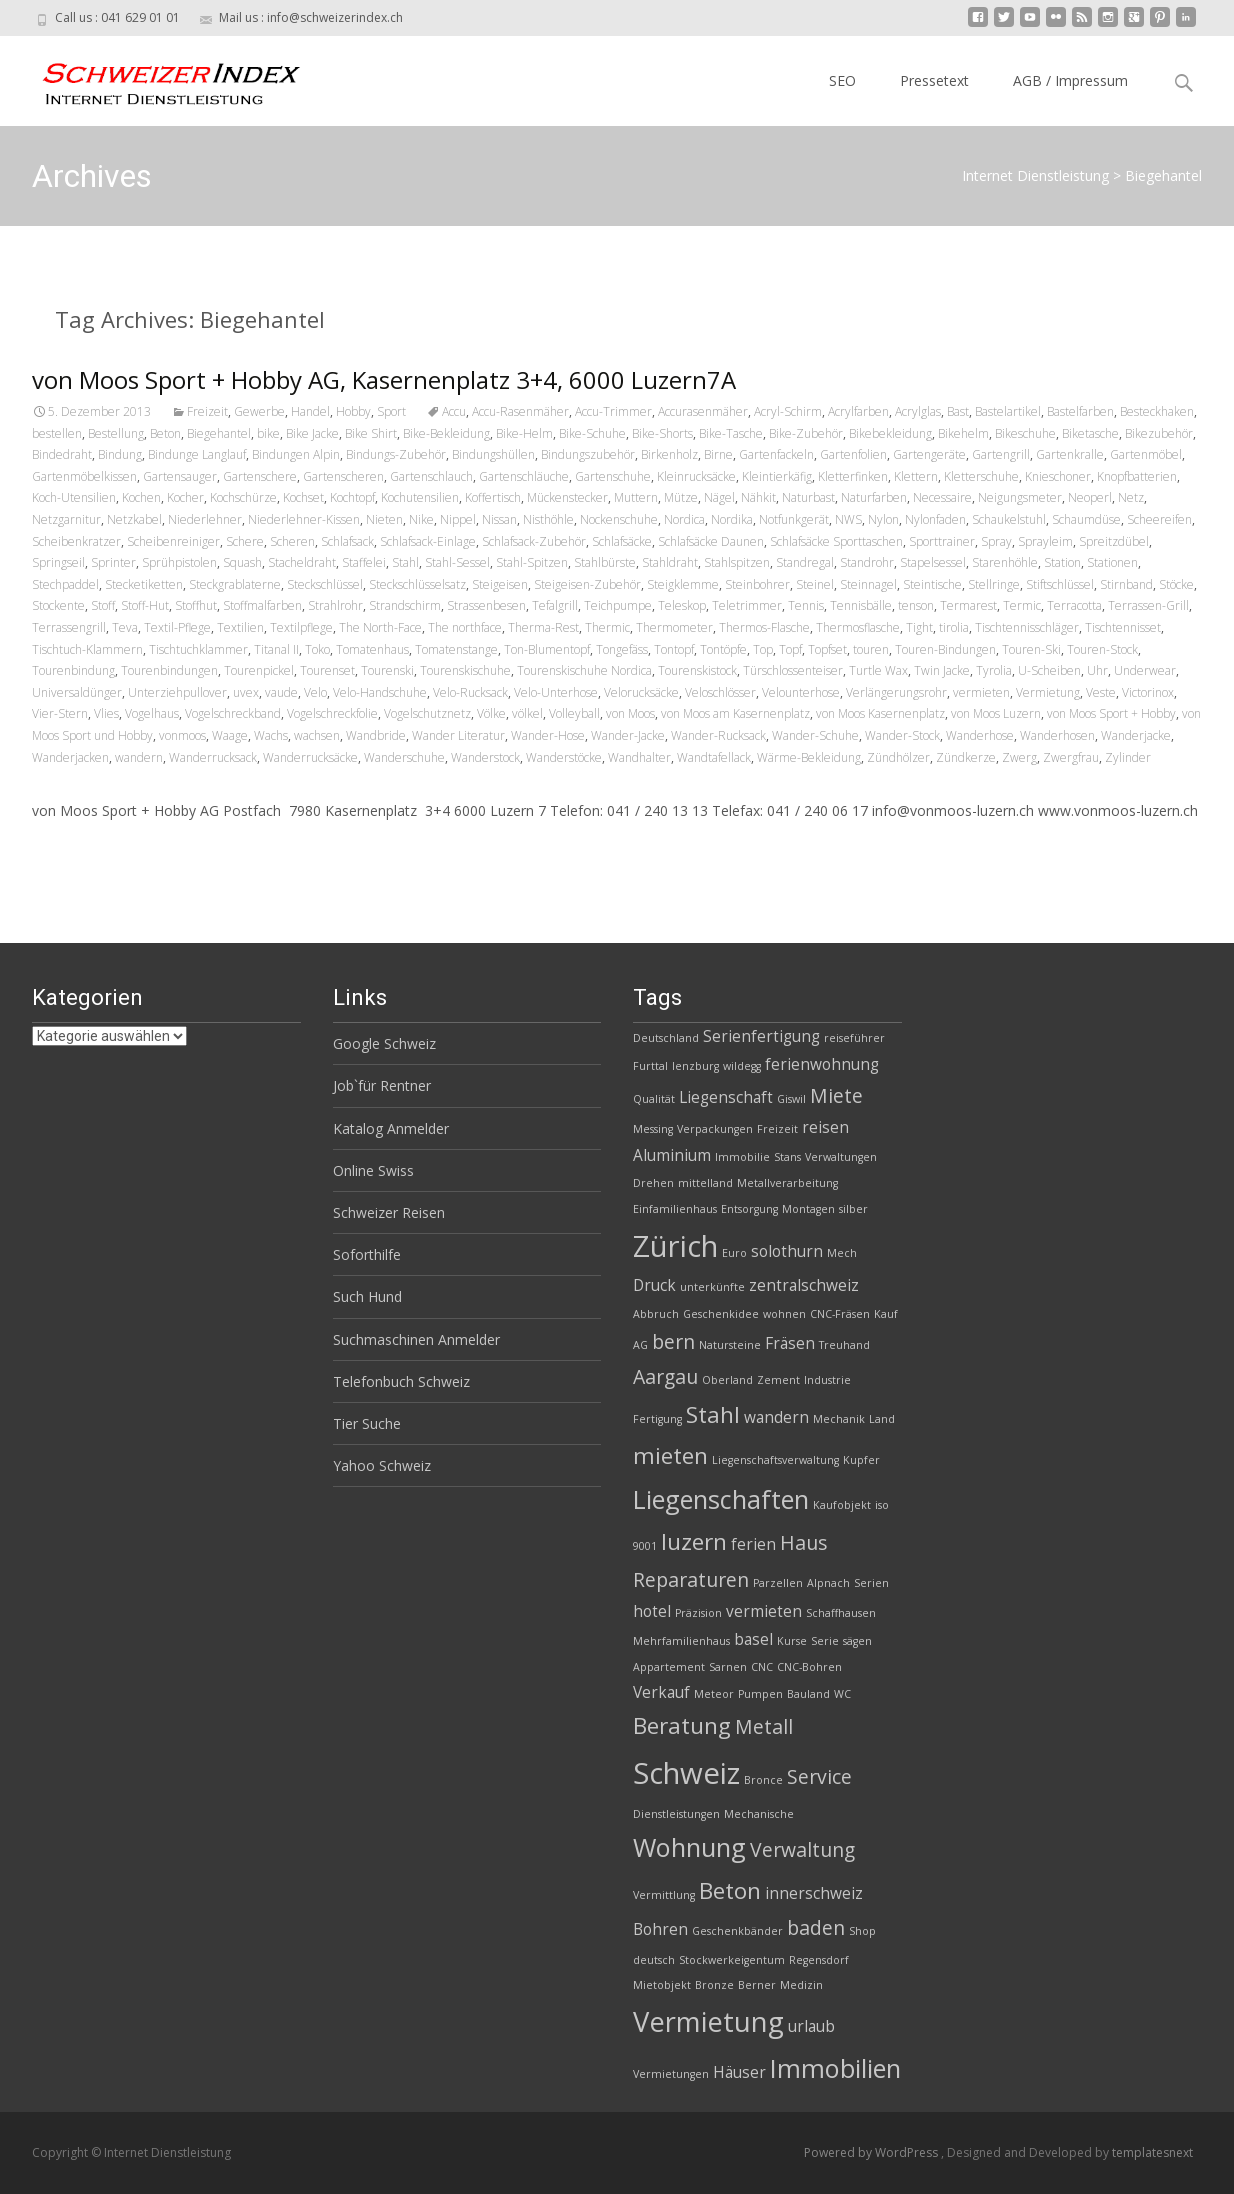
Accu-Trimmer (613, 411)
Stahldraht (670, 562)
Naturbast (808, 497)
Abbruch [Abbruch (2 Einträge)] (656, 1314)
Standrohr (867, 562)
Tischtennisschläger (1027, 627)
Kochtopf (352, 497)
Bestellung (116, 433)
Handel (310, 411)
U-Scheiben (1049, 670)
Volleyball (574, 713)
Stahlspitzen (737, 562)
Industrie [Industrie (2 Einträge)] (827, 1380)
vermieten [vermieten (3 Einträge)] (764, 1611)
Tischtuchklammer (198, 649)
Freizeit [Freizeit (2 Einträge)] (777, 1129)
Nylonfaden (935, 519)
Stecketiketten (144, 584)
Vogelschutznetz (427, 713)
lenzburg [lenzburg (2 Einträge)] (695, 1066)
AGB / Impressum (1070, 80)
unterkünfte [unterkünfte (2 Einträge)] (712, 1287)
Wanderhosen (1057, 735)
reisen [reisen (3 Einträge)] (825, 1127)
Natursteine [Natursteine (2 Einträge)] (730, 1345)
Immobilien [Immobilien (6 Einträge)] (835, 2068)
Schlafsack (347, 541)
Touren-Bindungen (945, 649)
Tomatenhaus (372, 649)
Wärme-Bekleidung (809, 757)
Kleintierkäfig (777, 476)
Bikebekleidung (890, 433)
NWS (848, 519)
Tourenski (387, 670)
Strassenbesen (486, 605)
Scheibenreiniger (173, 541)
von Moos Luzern (996, 713)
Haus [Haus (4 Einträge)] (803, 1542)
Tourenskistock (697, 670)
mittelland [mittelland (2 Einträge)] (705, 1183)
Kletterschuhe (981, 476)
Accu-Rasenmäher (520, 411)
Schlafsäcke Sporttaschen (836, 541)
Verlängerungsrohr (896, 692)
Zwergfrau (1071, 757)
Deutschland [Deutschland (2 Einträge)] (666, 1038)
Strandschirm (405, 605)
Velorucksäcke (641, 692)
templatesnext (1152, 2152)
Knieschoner (1058, 476)
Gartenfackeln (776, 454)
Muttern (636, 497)
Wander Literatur (458, 735)
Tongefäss (622, 649)
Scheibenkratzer (76, 541)
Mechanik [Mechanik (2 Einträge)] (839, 1419)
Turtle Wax (878, 670)
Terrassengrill (69, 627)
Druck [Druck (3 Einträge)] (654, 1285)
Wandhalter (639, 757)
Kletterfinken (853, 476)
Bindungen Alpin (296, 454)
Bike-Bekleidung (446, 433)
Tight (919, 627)
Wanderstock (485, 757)
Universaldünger (77, 692)
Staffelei (364, 562)
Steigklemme (683, 584)
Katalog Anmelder (391, 1128)
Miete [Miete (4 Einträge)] (836, 1095)
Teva (125, 627)
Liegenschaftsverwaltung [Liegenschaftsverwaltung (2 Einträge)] (775, 1460)
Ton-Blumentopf (547, 649)
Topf (790, 649)
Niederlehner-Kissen (304, 519)
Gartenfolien (853, 454)
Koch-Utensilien (74, 497)
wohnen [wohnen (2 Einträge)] (784, 1314)
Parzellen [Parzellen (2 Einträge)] (778, 1583)
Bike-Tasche (731, 433)
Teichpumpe (618, 605)
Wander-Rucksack (718, 735)
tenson (916, 605)
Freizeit (207, 411)
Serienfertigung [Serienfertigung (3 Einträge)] (761, 1036)
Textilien (240, 627)
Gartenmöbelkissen (84, 476)
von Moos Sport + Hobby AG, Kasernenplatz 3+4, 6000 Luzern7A (384, 379)
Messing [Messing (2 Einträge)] (653, 1129)
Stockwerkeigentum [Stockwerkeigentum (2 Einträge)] (732, 1960)
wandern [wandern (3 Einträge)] (776, 1417)
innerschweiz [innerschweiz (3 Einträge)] (814, 1893)
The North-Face (380, 627)
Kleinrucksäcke (696, 476)
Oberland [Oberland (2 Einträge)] (727, 1380)
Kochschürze (243, 497)
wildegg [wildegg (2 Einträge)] (742, 1066)
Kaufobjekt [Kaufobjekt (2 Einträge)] (842, 1505)
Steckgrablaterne (235, 584)
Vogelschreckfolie (332, 713)
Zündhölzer (898, 757)
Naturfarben (874, 497)
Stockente (58, 605)
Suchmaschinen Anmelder (416, 1339)
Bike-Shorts (662, 433)
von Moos (630, 713)
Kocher (185, 497)
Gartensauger (180, 476)
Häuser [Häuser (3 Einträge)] (739, 2072)
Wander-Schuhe (815, 735)
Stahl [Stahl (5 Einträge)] (713, 1414)
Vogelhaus (152, 713)
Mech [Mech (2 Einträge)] (842, 1253)
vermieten (981, 692)
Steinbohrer (757, 584)
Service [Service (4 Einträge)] (819, 1776)
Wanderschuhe (404, 757)
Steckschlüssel (325, 584)
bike (268, 433)
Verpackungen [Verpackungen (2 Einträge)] (715, 1129)
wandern (139, 757)
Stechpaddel (65, 584)
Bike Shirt (371, 433)
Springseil (58, 562)
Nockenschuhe (619, 519)
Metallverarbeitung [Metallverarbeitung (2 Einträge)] (787, 1183)
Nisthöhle (548, 519)
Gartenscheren (343, 476)
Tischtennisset (1123, 627)
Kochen (141, 497)
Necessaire (942, 497)
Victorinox (1148, 692)
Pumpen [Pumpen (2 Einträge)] (760, 1694)
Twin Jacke (942, 670)
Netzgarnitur (66, 519)
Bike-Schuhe (592, 433)
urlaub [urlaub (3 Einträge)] (811, 2026)
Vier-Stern (60, 713)
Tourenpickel (259, 670)
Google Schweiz (384, 1043)
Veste (1101, 692)
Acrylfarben (858, 411)
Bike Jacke (312, 433)
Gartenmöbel (1146, 454)
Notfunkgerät (794, 519)
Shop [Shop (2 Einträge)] (862, 1931)
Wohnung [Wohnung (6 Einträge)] (689, 1847)
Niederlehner (205, 519)
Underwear (1145, 670)
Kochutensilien (420, 497)
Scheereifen (1159, 519)
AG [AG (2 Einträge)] (640, 1345)
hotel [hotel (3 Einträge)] (652, 1611)
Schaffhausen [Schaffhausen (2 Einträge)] (841, 1613)
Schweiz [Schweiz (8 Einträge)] (686, 1773)
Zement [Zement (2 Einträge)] (778, 1380)
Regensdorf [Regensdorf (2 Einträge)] (819, 1960)
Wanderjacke (1136, 735)
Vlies (106, 713)
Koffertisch (493, 497)
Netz (1131, 497)
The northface (465, 627)
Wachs (271, 735)
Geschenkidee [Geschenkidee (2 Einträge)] (721, 1314)
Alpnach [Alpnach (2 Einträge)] (828, 1583)
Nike (421, 519)
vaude (281, 692)
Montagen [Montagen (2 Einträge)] (808, 1209)
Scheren (292, 541)
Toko (317, 649)
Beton (165, 433)
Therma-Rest (543, 627)
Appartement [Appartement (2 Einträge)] (669, 1667)
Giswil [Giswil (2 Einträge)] (791, 1099)
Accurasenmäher (703, 411)
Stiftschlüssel (1060, 584)
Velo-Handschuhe (380, 692)
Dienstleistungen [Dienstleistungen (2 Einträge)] (676, 1814)
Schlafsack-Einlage (428, 541)
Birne (718, 454)
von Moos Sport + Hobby (1111, 713)
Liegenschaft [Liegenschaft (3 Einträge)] (726, 1097)
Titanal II (276, 649)
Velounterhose (801, 692)
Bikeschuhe (1025, 433)
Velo (315, 692)
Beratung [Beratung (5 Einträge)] (682, 1725)
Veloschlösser (720, 692)
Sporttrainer (942, 541)
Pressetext (934, 80)
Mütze (681, 497)
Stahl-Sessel (457, 562)
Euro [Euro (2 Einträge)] (734, 1253)
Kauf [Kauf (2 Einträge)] (886, 1314)
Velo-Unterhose (556, 692)
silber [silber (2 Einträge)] (853, 1209)
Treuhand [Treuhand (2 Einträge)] (844, 1345)
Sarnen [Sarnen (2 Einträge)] (728, 1667)
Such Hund (367, 1296)
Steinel (815, 584)
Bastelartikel (1008, 411)
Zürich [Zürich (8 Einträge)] (675, 1246)
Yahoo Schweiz (382, 1465)
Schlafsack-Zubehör (534, 541)
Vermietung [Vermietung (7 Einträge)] (708, 2021)
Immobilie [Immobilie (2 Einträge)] (742, 1157)
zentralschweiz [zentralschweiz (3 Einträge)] (804, 1285)
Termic (1022, 605)
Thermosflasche (858, 627)
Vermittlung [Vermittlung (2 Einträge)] (664, 1895)
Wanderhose (980, 735)
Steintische (932, 584)
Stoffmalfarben (262, 605)
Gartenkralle (1070, 454)
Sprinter (113, 562)
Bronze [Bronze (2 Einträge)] (714, 1985)
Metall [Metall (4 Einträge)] (764, 1726)
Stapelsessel (933, 562)
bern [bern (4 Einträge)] (673, 1341)
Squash (242, 562)
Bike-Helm (524, 433)
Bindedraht (62, 454)
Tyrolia (994, 670)
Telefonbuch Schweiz (401, 1381)
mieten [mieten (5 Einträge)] (670, 1455)
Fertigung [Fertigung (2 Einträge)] (657, 1419)
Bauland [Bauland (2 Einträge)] (808, 1694)
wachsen (317, 735)
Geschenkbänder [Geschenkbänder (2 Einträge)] (737, 1931)
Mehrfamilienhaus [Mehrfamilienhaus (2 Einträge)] (681, 1641)
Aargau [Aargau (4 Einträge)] (665, 1376)
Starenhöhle (1005, 562)
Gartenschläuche (524, 476)
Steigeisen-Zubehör (587, 584)
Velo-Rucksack (470, 692)
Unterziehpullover (177, 692)
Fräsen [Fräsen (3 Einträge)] (790, 1343)
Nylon (883, 519)
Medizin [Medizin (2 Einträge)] (801, 1985)
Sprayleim (1045, 541)
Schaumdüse (1086, 519)
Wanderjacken (70, 757)
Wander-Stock (902, 735)
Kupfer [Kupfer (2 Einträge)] (861, 1460)
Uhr (1097, 670)
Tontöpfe (723, 649)
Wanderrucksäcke (310, 757)
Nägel (719, 497)
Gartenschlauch (431, 476)
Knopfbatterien (1137, 476)
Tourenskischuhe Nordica (584, 670)
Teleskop (682, 605)
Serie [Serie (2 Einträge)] (825, 1641)
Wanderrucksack (213, 757)
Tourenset (327, 670)
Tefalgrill (555, 605)
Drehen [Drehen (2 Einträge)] (653, 1183)
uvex (246, 692)
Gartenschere (260, 476)
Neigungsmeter (1020, 497)
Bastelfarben (1080, 411)
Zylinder (1128, 757)
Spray (996, 541)
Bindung (120, 454)
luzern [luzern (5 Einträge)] (694, 1541)
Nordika (732, 519)
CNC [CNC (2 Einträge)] (762, 1667)
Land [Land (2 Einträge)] (882, 1419)
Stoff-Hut (145, 605)
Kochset (303, 497)
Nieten (384, 519)
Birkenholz (669, 454)
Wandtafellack (714, 757)
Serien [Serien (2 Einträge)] (871, 1583)
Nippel (458, 519)
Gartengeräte (929, 454)
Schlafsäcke (622, 541)
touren (871, 649)
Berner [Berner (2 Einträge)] (757, 1985)
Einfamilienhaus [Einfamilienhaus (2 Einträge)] (675, 1209)
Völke (491, 713)
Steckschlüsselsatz (417, 584)
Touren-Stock (1102, 649)
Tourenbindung (73, 670)
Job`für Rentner (382, 1085)
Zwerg (1019, 757)
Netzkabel (134, 519)
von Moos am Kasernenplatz (735, 713)
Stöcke (1176, 584)
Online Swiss (373, 1170)
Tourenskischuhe (465, 670)
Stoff (103, 605)
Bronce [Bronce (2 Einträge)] (763, 1780)
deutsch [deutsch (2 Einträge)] (654, 1960)
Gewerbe (259, 411)
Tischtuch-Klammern (87, 649)
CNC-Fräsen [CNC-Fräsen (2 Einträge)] (840, 1314)
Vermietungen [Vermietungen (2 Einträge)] (671, 2074)
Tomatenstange (456, 649)
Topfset (827, 649)
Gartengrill (1001, 454)
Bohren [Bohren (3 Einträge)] (660, 1929)
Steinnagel (868, 584)
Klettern (916, 476)
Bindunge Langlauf (197, 454)
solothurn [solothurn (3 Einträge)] (787, 1251)
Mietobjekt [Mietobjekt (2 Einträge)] (662, 1985)
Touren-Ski (1031, 649)
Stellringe (994, 584)
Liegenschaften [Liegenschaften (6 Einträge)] (721, 1499)
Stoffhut (196, 605)
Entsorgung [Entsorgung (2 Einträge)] (749, 1209)
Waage (230, 735)
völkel (527, 713)
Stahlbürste (605, 562)
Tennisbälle (861, 605)
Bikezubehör (1159, 433)
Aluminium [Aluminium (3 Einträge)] (672, 1155)
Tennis (806, 605)
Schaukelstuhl (1009, 519)
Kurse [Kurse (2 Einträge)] (792, 1641)
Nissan (499, 519)
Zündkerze (966, 757)
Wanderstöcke (564, 757)
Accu (454, 411)
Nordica (684, 519)
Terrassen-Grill (1148, 605)
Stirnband (1126, 584)
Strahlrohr (335, 605)
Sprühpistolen (179, 562)
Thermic (607, 627)
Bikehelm (963, 433)
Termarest (968, 605)
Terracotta (1074, 605)
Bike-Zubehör (806, 433)
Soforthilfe (367, 1254)
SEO (842, 80)
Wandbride (376, 735)
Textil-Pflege (177, 627)
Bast (958, 411)
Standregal (805, 562)
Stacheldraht (302, 562)
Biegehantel (219, 433)
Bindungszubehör (588, 454)
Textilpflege (301, 627)
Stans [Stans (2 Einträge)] (787, 1157)
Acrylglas (918, 411)
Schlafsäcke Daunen (711, 541)
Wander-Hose (548, 735)
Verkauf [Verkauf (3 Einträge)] (661, 1692)
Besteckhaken (1157, 411)
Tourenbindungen (169, 670)
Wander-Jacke (628, 735)
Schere (245, 541)
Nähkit (758, 497)
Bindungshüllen (493, 454)
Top (763, 649)
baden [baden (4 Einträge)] (816, 1927)
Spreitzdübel (1114, 541)
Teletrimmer (747, 605)
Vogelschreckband (233, 713)
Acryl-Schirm (788, 411)
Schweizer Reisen (389, 1212)
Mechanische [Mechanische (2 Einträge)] (759, 1814)
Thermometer (674, 627)
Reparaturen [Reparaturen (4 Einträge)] (691, 1579)
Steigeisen (500, 584)
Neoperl (1090, 497)
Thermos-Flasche (764, 627)
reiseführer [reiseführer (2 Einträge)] (854, 1038)
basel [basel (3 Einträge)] (753, 1639)
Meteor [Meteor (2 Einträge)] (714, 1694)
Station (1062, 562)
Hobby (353, 411)
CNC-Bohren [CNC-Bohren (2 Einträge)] (809, 1667)
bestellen (57, 433)
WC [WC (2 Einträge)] (842, 1694)
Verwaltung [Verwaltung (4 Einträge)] (802, 1849)
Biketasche (1090, 433)
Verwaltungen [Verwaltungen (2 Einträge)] (841, 1157)
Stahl (405, 562)
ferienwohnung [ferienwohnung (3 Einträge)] (822, 1064)
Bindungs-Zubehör (396, 454)
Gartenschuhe (613, 476)
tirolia (954, 627)
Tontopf (674, 649)
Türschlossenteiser (793, 670)
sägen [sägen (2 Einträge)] (857, 1641)
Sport (391, 411)
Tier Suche (367, 1423)
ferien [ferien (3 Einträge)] (753, 1544)
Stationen (1112, 562)
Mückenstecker (567, 497)
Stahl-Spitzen (532, 562)
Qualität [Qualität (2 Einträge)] (654, 1099)
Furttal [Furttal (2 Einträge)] (650, 1066)
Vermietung (1048, 692)
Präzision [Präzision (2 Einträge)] (698, 1613)
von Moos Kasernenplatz (880, 713)
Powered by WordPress (872, 2152)
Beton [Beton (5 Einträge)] (730, 1890)
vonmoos (182, 735)
